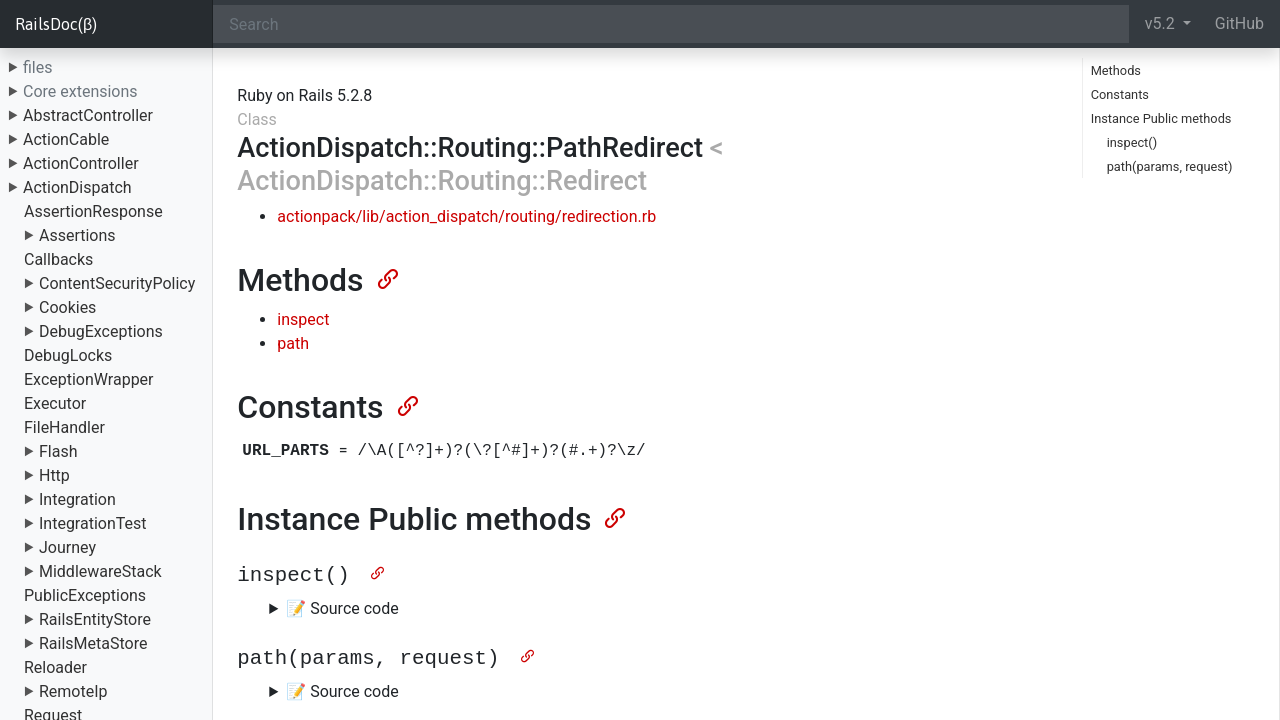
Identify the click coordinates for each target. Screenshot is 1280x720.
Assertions (77, 235)
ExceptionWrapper (89, 379)
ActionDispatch (77, 187)
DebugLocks (68, 355)
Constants (1120, 94)
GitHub (1239, 23)
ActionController (81, 163)
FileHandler (64, 427)
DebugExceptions (101, 331)
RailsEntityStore (95, 619)
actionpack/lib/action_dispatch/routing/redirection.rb (466, 216)
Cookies (67, 307)
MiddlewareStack (100, 571)
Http (54, 475)
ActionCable (66, 139)
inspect (303, 319)
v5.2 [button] (1162, 23)
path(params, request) (1170, 166)
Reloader (55, 667)
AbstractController (88, 115)
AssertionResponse (93, 211)
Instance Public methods (1161, 118)
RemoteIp (73, 691)
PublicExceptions (85, 595)
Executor (55, 403)
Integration (77, 499)
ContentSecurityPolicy (117, 283)
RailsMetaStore (93, 643)
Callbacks (58, 259)
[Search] (670, 24)
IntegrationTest (93, 523)
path (293, 343)
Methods (1116, 70)
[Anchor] (386, 277)
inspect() (1132, 142)
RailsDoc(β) (56, 24)
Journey (67, 547)
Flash (58, 451)
